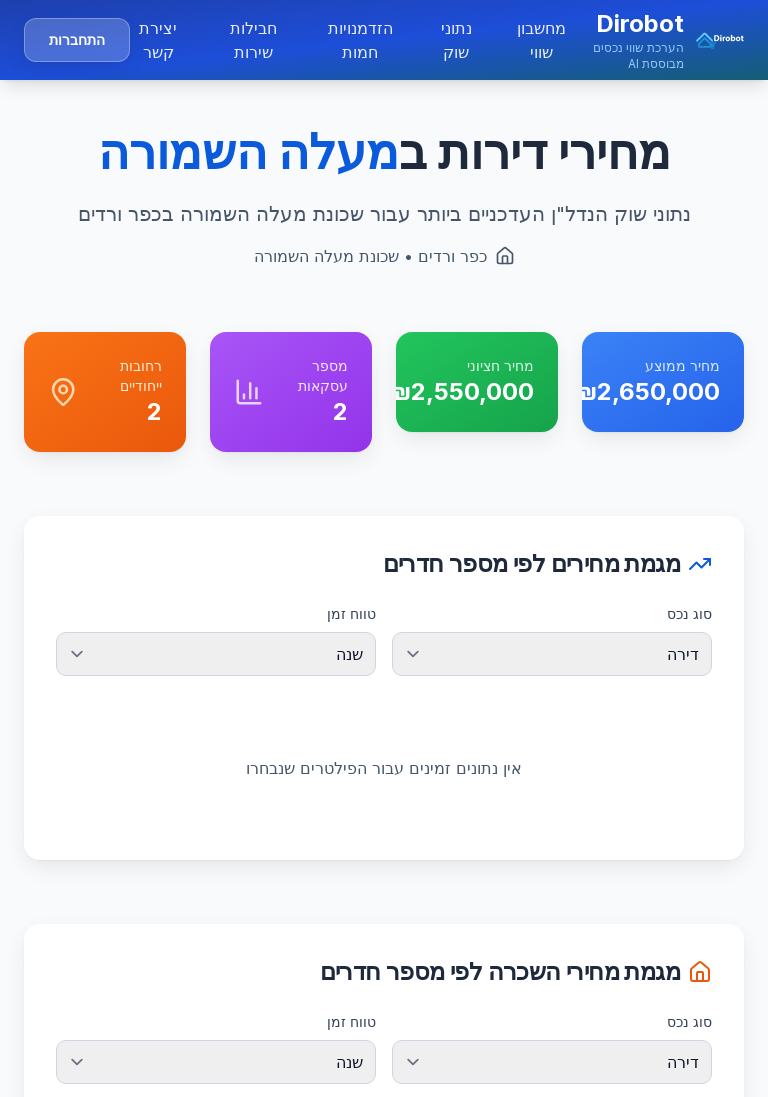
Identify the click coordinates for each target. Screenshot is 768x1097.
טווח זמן (351, 613)
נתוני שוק (456, 40)
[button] (657, 40)
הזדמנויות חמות (360, 40)
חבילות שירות (253, 40)
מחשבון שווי (541, 40)
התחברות (77, 39)
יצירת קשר (158, 40)
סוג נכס (689, 613)
